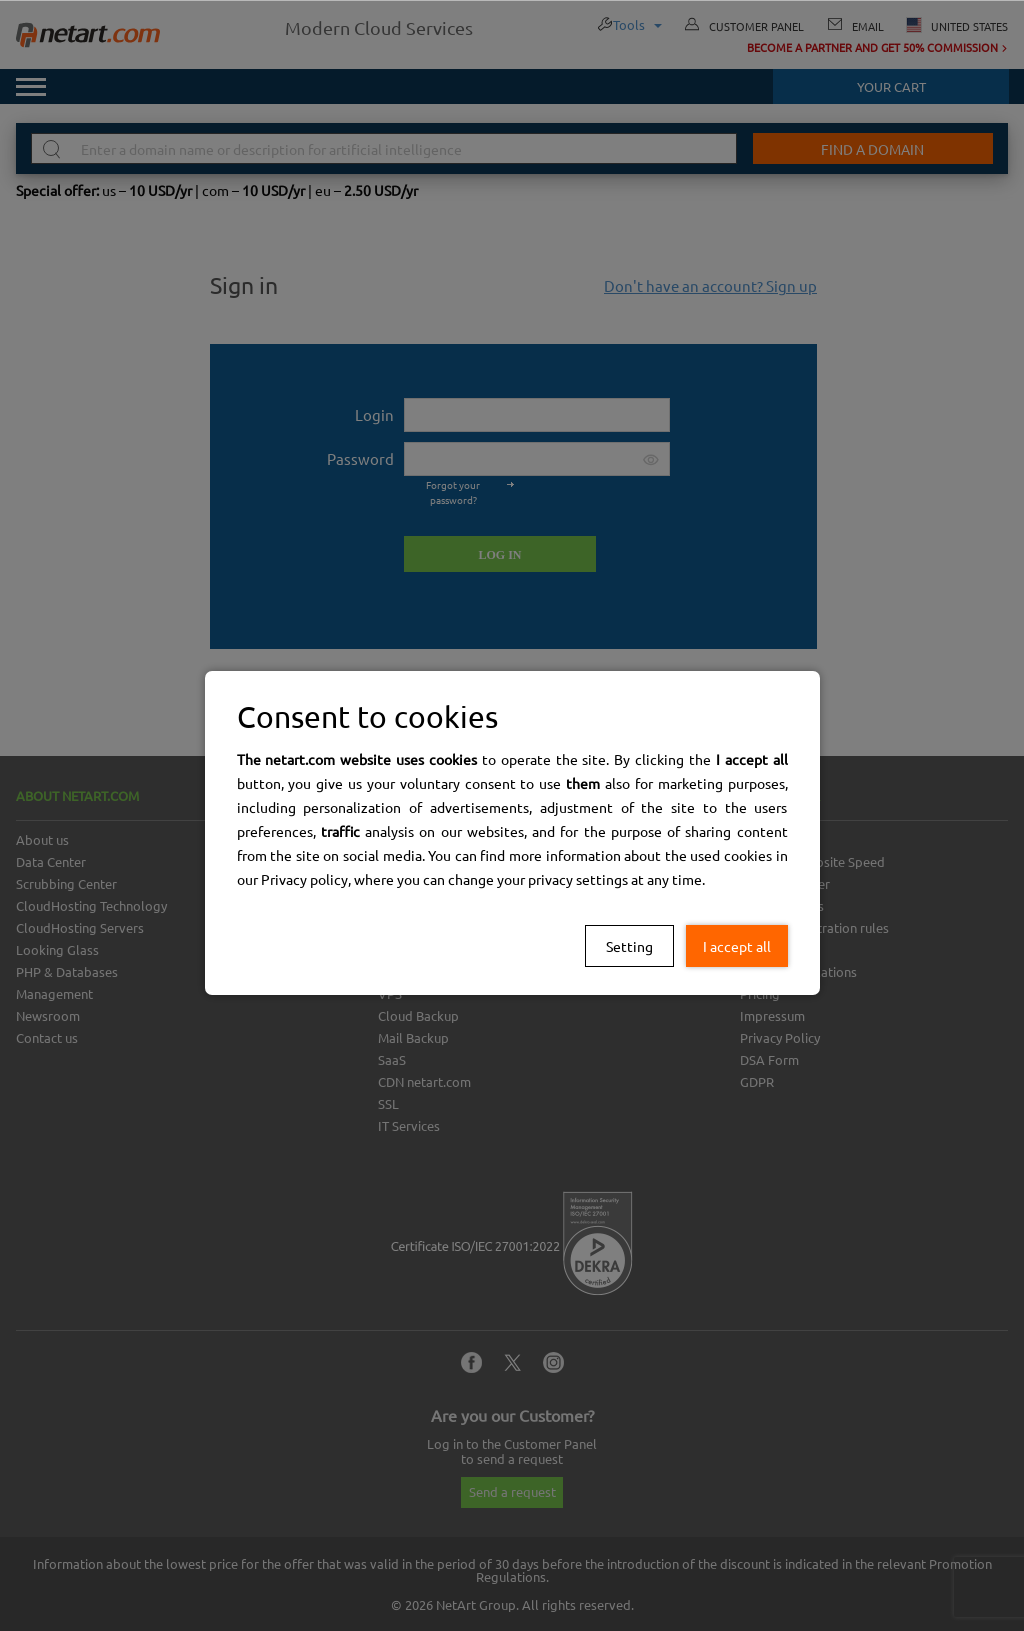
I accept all (737, 946)
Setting (629, 946)
